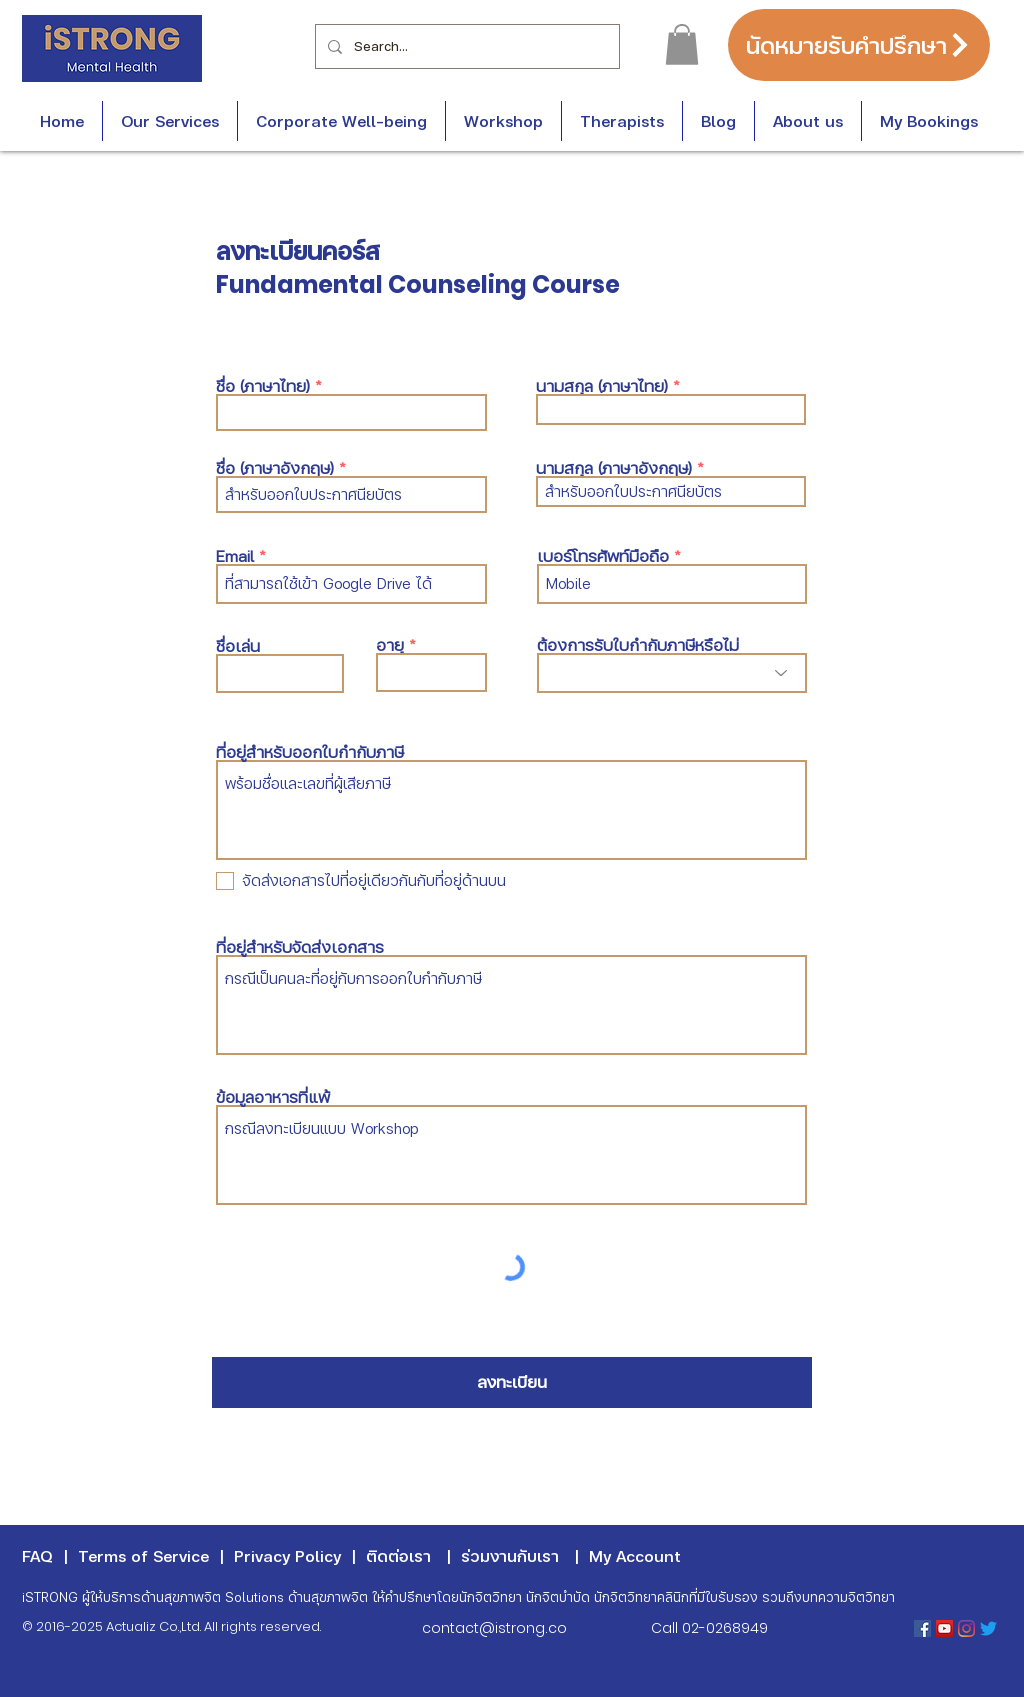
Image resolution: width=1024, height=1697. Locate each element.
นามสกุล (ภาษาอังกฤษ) (614, 468)
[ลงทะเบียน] (512, 1382)
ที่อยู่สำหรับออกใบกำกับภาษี (310, 752)
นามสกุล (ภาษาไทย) (602, 386)
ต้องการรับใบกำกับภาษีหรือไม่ (638, 645)
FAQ (37, 1555)
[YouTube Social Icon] (944, 1628)
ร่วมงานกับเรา (510, 1555)
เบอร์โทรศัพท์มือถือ (603, 556)
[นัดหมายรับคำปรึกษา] (859, 45)
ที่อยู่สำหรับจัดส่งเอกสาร (300, 947)
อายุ (390, 645)
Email (235, 556)
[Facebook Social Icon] (922, 1628)
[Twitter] (988, 1628)
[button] (682, 44)
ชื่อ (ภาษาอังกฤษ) (275, 468)
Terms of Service (143, 1555)
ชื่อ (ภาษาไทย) (263, 386)
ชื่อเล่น (238, 646)
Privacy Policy (287, 1555)
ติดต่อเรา (398, 1555)
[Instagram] (966, 1628)
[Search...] (465, 46)
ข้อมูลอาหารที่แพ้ (273, 1097)
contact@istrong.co (494, 1628)
